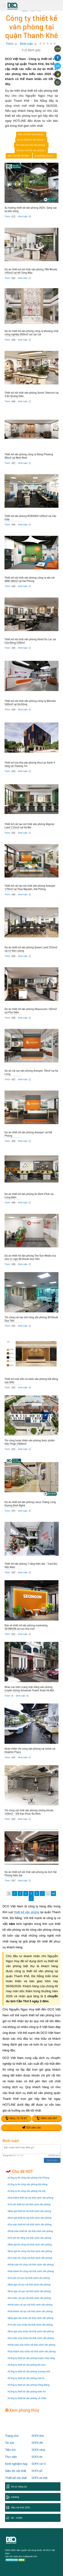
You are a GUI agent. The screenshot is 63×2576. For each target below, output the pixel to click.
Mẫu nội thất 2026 (20, 2507)
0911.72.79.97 (16, 2118)
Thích (9, 43)
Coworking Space (44, 155)
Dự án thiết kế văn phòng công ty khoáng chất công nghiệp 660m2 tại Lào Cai (31, 332)
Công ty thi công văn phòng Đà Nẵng (28, 2184)
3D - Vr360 (16, 2518)
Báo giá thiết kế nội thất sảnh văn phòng (30, 2211)
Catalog (15, 2497)
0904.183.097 (47, 2118)
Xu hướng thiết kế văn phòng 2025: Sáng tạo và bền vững (31, 209)
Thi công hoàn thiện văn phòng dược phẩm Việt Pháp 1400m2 (30, 1442)
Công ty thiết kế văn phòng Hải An (27, 2378)
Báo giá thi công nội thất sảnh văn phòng (30, 2244)
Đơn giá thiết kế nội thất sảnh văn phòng (30, 2217)
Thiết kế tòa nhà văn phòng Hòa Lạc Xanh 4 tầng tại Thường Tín (30, 764)
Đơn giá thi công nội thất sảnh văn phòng (30, 2251)
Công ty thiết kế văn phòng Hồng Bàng (29, 2385)
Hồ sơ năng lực (19, 2486)
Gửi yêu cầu (31, 2127)
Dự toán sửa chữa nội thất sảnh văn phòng (31, 2338)
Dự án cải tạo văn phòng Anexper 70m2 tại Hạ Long (31, 1072)
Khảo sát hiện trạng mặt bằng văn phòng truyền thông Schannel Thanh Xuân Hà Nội (29, 1688)
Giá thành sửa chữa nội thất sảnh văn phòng (32, 2351)
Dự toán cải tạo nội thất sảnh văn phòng (30, 2298)
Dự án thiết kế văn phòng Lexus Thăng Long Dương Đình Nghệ (30, 1504)
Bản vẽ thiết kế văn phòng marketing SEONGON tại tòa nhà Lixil (26, 1627)
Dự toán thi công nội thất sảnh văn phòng (30, 2258)
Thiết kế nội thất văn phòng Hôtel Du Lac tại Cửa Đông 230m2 (30, 641)
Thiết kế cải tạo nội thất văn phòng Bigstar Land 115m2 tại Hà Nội (29, 826)
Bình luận (26, 43)
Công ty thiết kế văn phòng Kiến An (27, 2391)
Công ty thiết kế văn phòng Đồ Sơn (27, 2364)
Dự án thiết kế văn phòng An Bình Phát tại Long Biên (29, 1195)
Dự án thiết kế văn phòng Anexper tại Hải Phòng (28, 1134)
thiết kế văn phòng (26, 1912)
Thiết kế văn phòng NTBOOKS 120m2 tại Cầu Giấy (30, 517)
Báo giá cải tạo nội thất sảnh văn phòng (29, 2284)
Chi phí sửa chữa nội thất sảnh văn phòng (31, 2324)
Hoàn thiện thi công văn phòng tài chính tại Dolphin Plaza (30, 1750)
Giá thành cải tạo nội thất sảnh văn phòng (31, 2311)
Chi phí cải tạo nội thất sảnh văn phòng (29, 2278)
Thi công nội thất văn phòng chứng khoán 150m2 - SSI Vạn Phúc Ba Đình (29, 1812)
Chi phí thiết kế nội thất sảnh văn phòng (30, 2204)
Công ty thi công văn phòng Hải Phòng (29, 2177)
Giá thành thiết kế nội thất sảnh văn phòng (31, 2197)
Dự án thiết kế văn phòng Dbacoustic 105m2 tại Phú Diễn (31, 1010)
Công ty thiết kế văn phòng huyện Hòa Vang (32, 2358)
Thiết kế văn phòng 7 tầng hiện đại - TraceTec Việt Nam (31, 1565)
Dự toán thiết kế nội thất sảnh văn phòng (30, 2224)
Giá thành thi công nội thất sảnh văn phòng (31, 2271)
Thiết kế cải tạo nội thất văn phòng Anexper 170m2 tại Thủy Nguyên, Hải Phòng (30, 887)
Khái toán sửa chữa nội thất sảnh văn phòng (32, 2344)
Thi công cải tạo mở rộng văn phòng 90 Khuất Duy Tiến (31, 1319)
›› (31, 1898)
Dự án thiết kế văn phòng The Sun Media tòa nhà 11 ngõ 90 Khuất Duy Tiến (30, 1257)
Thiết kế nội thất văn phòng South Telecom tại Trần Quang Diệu (31, 394)
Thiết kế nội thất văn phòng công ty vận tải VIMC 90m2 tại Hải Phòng (29, 579)
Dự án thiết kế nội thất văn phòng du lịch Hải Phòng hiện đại (31, 1873)
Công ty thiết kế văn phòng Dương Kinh (29, 2371)
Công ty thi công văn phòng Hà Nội (27, 2191)
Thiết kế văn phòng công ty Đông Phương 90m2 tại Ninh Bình (29, 456)
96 (53, 1893)
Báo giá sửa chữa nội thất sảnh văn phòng (31, 2318)
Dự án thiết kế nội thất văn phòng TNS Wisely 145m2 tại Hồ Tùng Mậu (31, 271)
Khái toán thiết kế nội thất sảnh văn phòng (31, 2231)
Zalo (57, 66)
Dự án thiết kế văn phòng (31, 139)
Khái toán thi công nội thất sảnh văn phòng (31, 2264)
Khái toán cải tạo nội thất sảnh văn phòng (30, 2304)
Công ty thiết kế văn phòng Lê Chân (28, 2398)
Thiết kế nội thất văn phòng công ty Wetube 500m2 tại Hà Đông (30, 702)
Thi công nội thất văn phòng (31, 145)
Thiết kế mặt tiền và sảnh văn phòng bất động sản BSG (31, 1380)
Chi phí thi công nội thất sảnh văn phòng (30, 2237)
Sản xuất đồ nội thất (19, 155)
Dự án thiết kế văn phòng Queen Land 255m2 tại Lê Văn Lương (31, 949)
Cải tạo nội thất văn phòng (31, 150)
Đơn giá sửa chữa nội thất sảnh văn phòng (31, 2331)
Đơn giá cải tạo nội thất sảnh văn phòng (30, 2291)
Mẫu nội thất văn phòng (31, 134)
